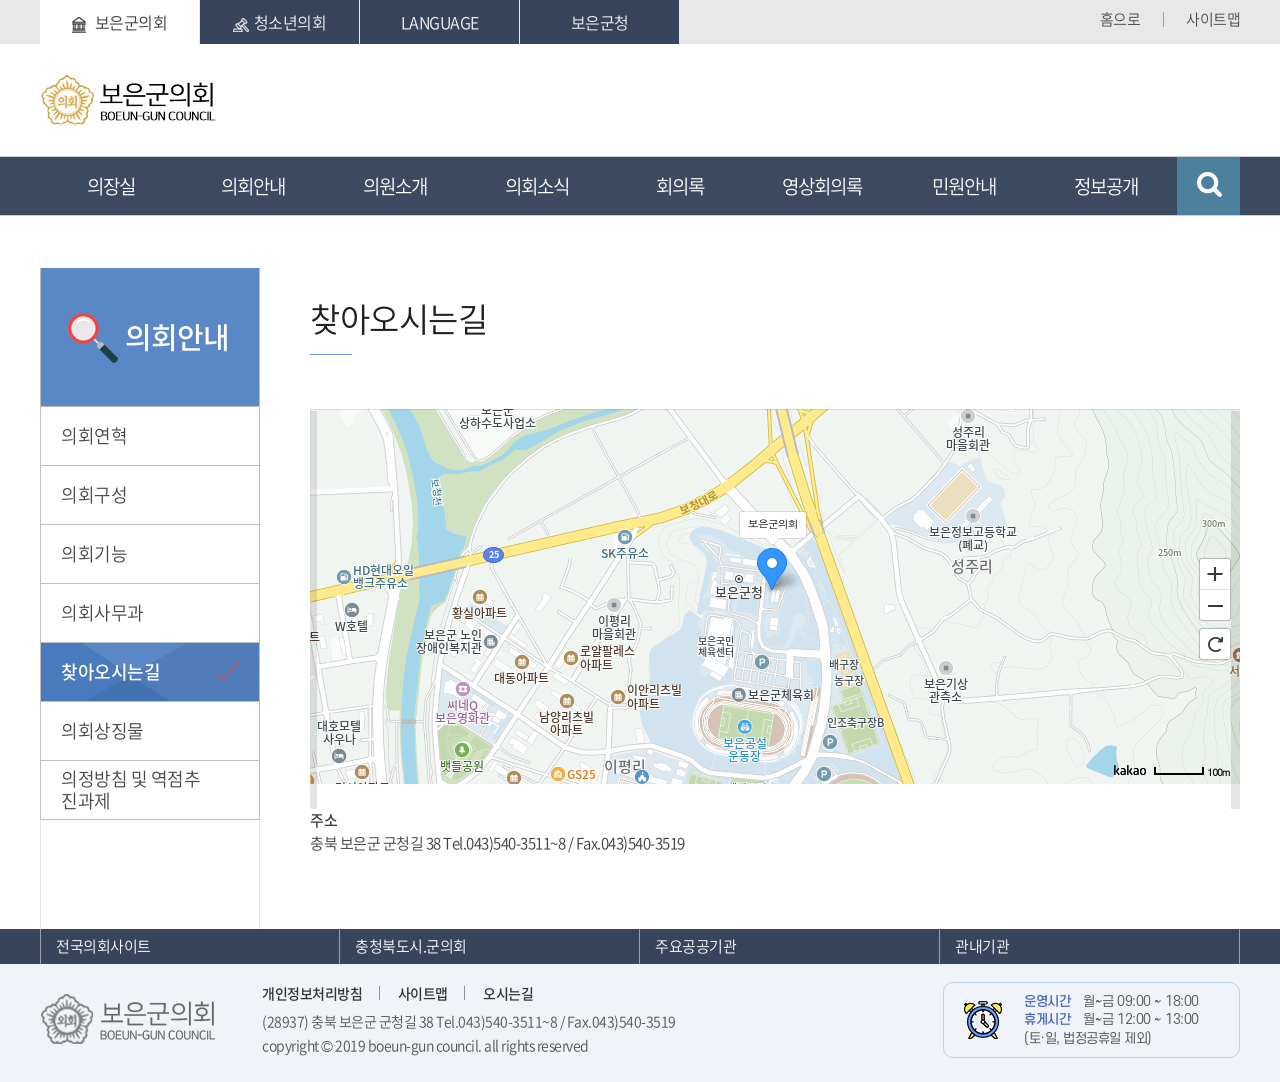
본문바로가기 (40, 0)
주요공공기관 (695, 946)
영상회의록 (822, 186)
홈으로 (1120, 19)
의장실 (111, 186)
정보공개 (1106, 186)
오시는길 (508, 993)
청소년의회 (280, 22)
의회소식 (537, 186)
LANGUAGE (440, 22)
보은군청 (600, 22)
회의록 (680, 186)
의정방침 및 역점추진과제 (130, 789)
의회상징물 (102, 730)
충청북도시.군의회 (411, 946)
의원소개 (395, 186)
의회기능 (94, 553)
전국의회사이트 (103, 946)
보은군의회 (119, 22)
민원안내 (964, 186)
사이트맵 (1213, 19)
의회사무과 (102, 612)
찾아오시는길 (110, 671)
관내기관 (982, 946)
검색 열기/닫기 (1208, 186)
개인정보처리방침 (312, 993)
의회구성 (94, 494)
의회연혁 (94, 435)
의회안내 (253, 186)
